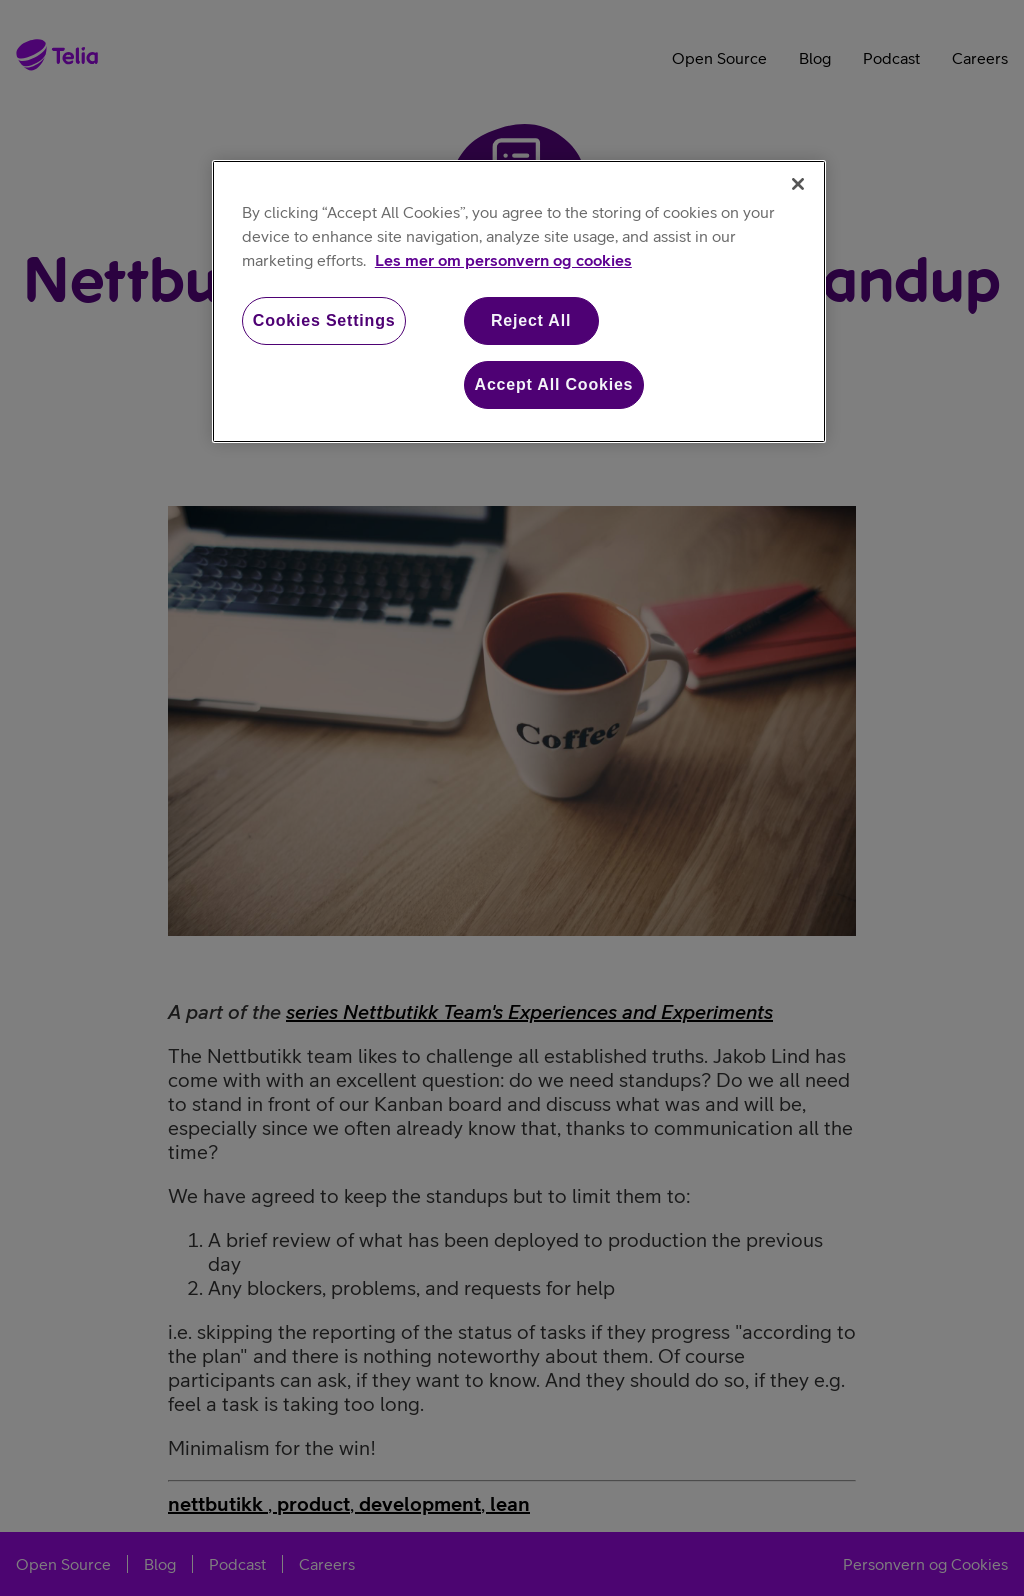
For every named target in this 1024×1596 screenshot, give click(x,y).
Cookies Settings (324, 320)
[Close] (798, 184)
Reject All (531, 320)
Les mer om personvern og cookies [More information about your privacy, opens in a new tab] (503, 260)
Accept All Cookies (554, 384)
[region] (519, 302)
